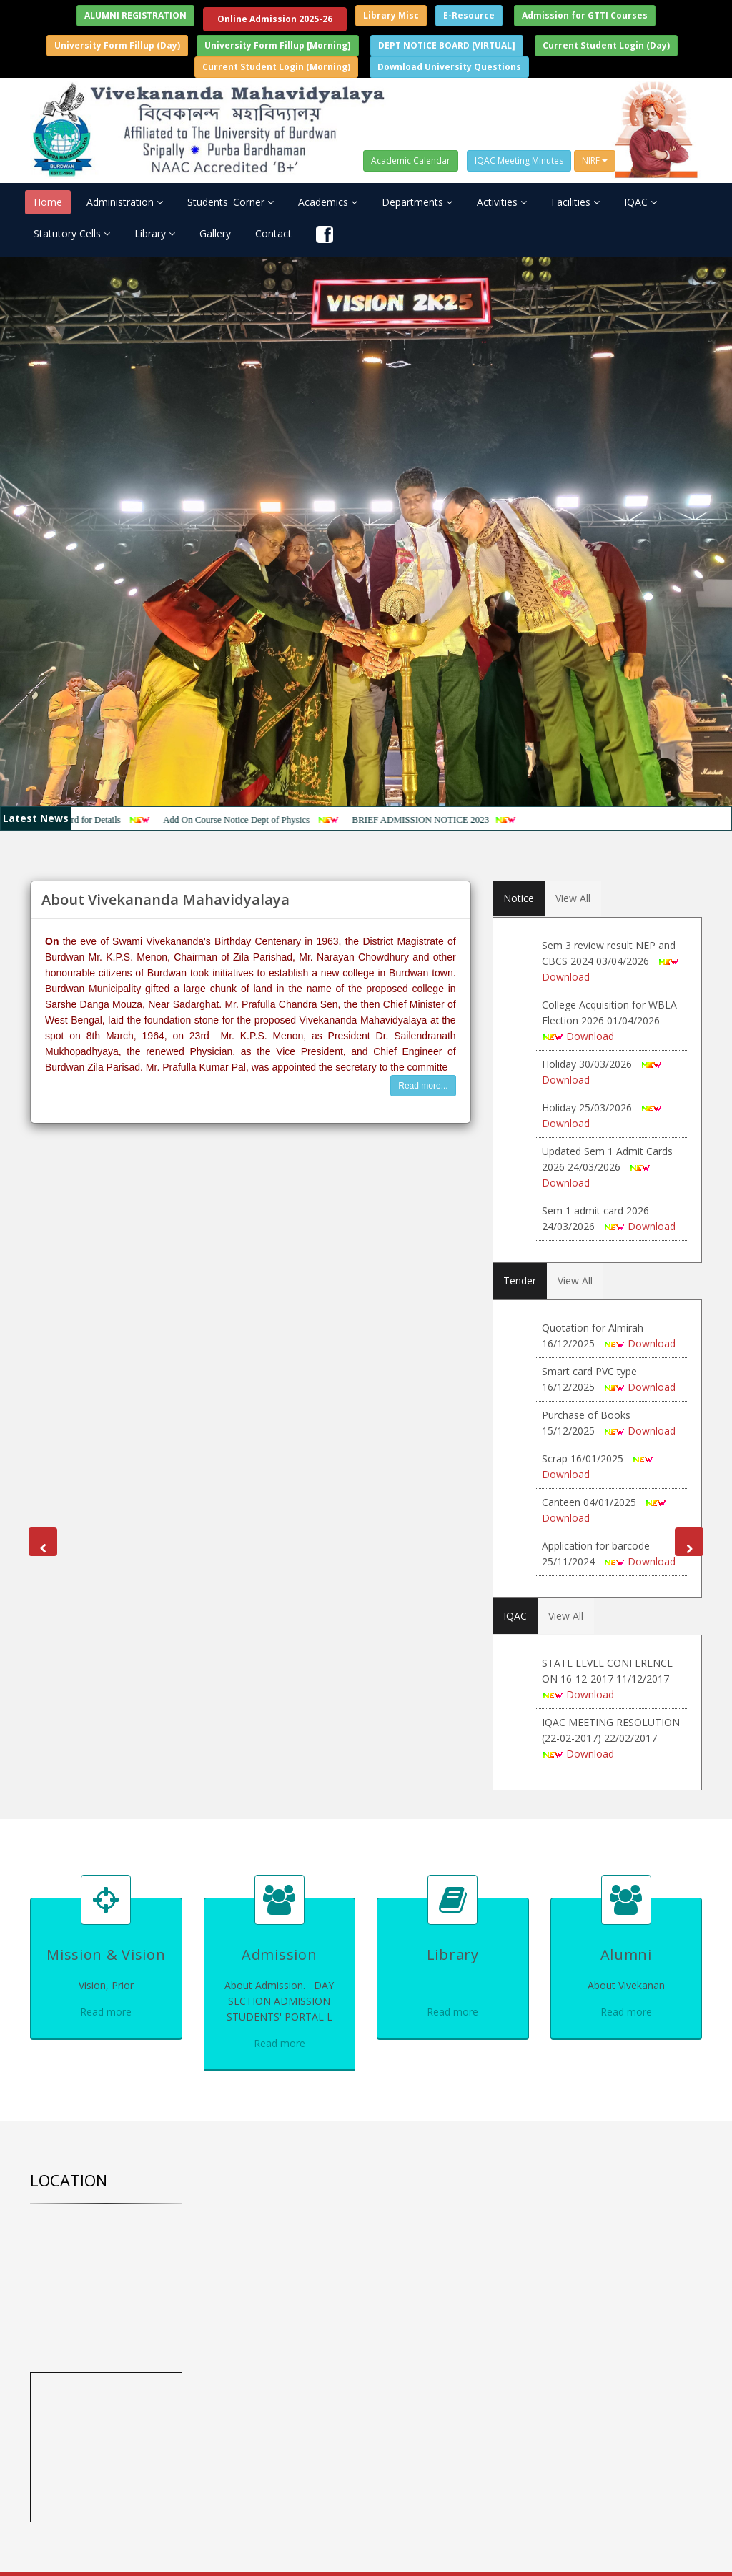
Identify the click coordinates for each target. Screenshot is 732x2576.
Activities (502, 202)
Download (566, 977)
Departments (417, 202)
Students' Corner (230, 202)
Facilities (575, 202)
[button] (43, 1541)
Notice (518, 898)
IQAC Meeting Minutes (519, 160)
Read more (106, 2011)
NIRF (595, 160)
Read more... (422, 1086)
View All (572, 898)
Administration (124, 202)
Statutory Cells (72, 233)
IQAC (640, 202)
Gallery (215, 233)
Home (48, 202)
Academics (327, 202)
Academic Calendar (410, 160)
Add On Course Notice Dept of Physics (250, 819)
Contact (273, 233)
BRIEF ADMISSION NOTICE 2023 (433, 819)
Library (154, 233)
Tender (519, 1280)
